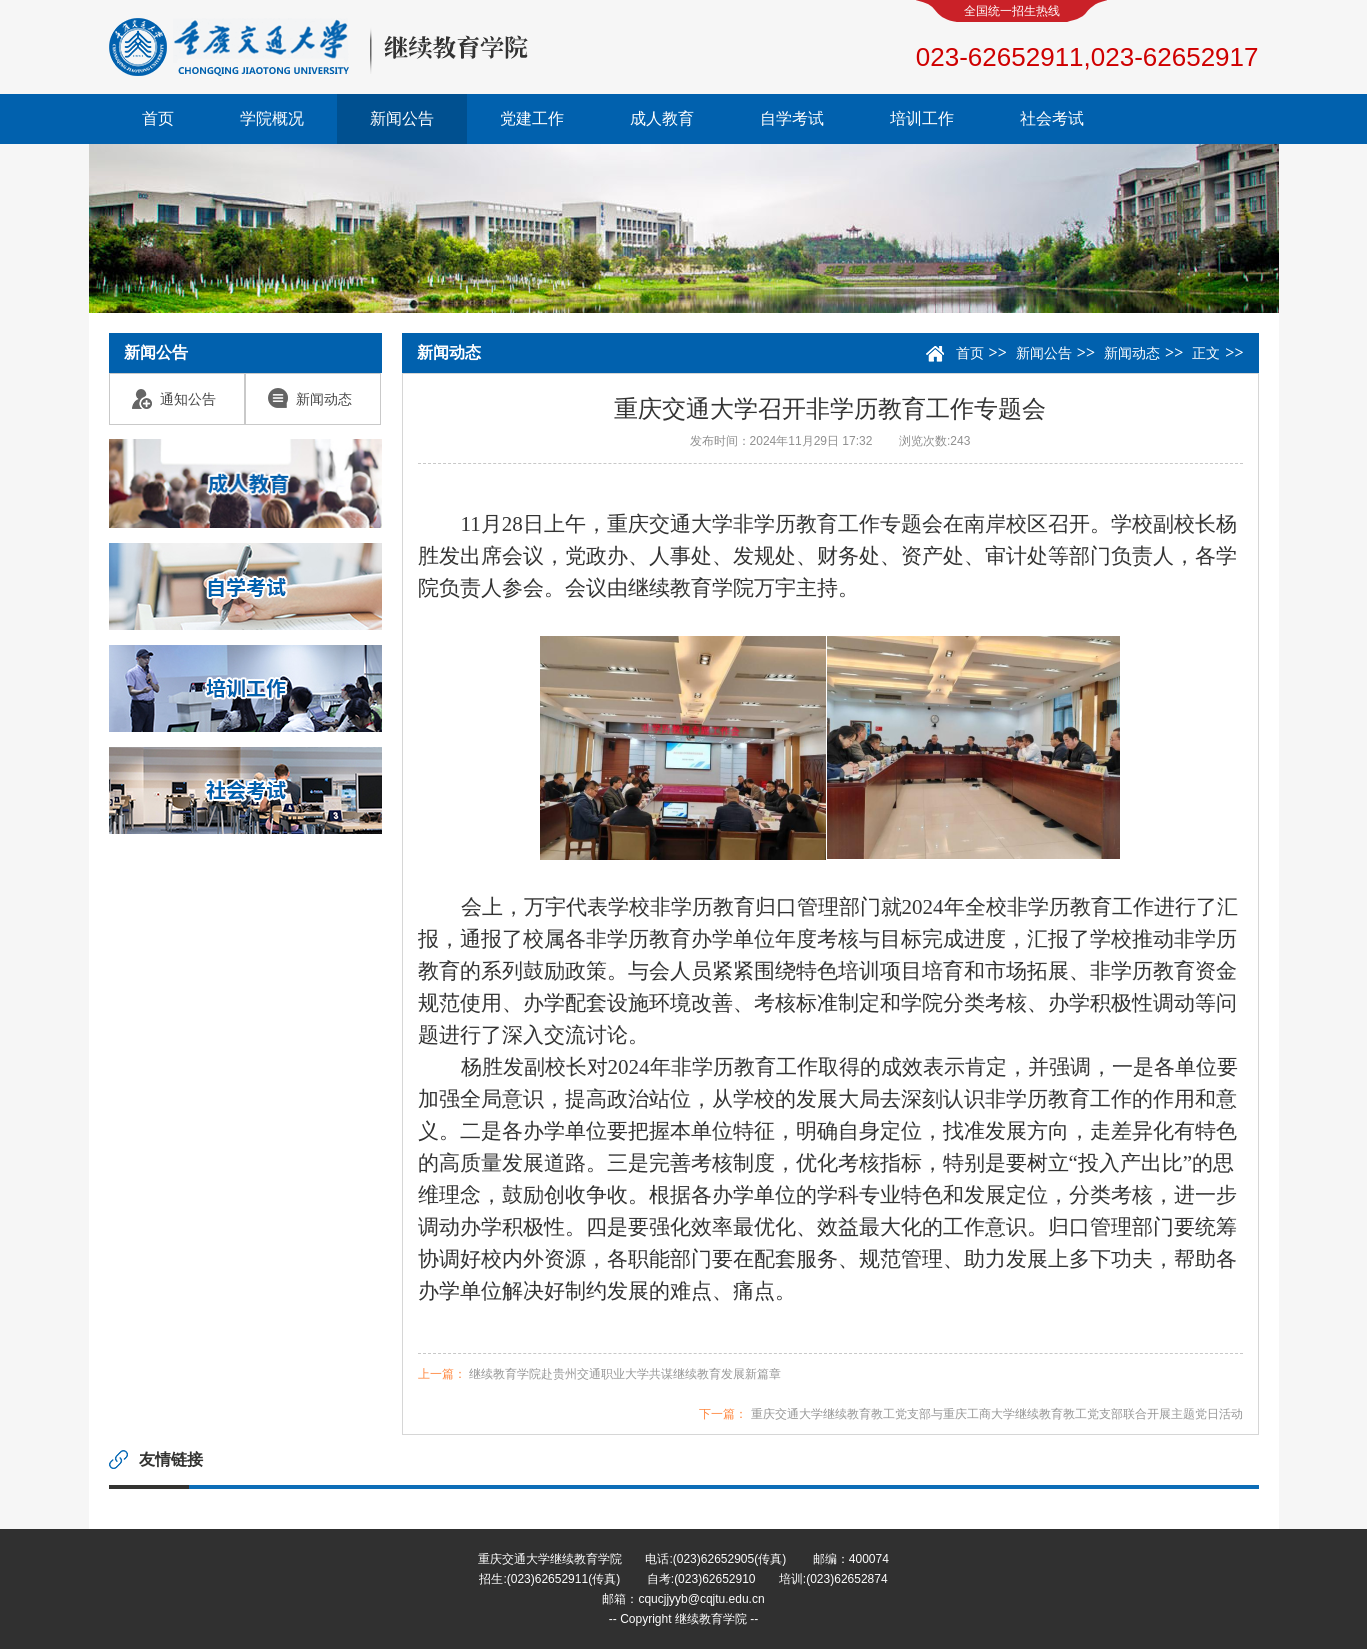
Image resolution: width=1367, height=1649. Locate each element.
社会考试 (1052, 118)
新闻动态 (310, 399)
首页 (158, 118)
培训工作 (922, 118)
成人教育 (662, 118)
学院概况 (272, 118)
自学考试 (792, 118)
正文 (1206, 353)
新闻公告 (402, 118)
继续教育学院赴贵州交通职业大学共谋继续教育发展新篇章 (625, 1374)
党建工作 (532, 118)
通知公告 (174, 399)
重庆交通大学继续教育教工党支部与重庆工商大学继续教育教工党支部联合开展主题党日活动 (997, 1414)
